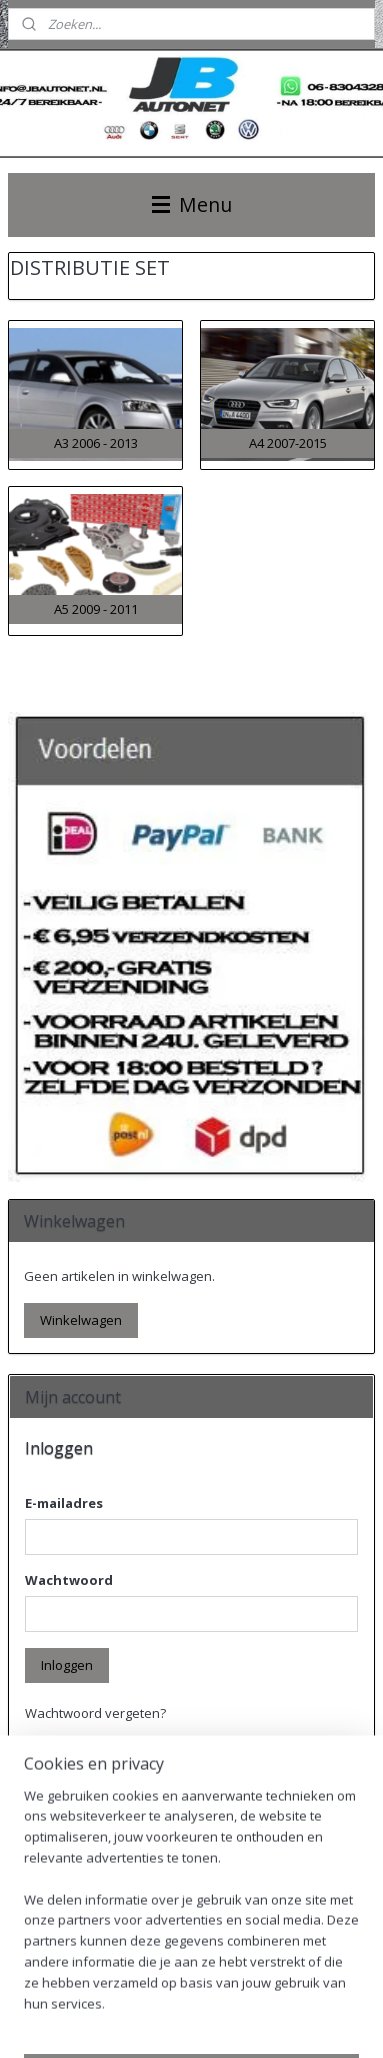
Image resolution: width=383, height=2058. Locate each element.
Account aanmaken (99, 1910)
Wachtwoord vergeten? (95, 1713)
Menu (192, 204)
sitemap (182, 1988)
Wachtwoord (69, 1580)
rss (224, 1988)
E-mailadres (64, 1503)
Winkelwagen (81, 1320)
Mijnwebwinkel (225, 2021)
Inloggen (67, 1665)
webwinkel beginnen (301, 1988)
